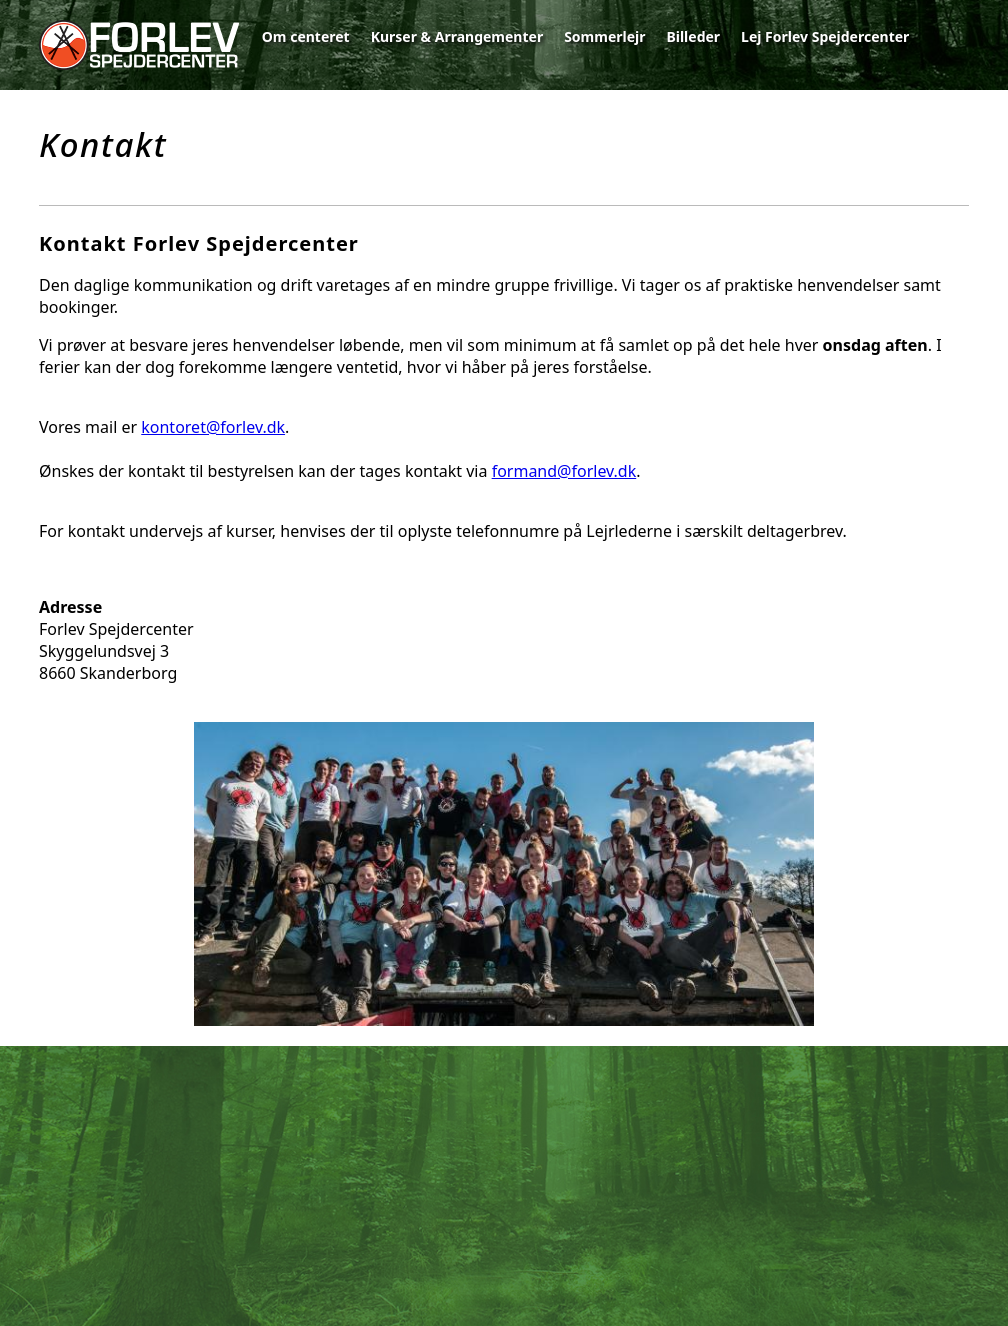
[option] (504, 876)
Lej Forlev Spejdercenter (825, 36)
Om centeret (306, 36)
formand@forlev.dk (564, 471)
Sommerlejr (604, 36)
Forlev (139, 45)
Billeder (693, 36)
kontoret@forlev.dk (213, 427)
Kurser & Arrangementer (457, 36)
